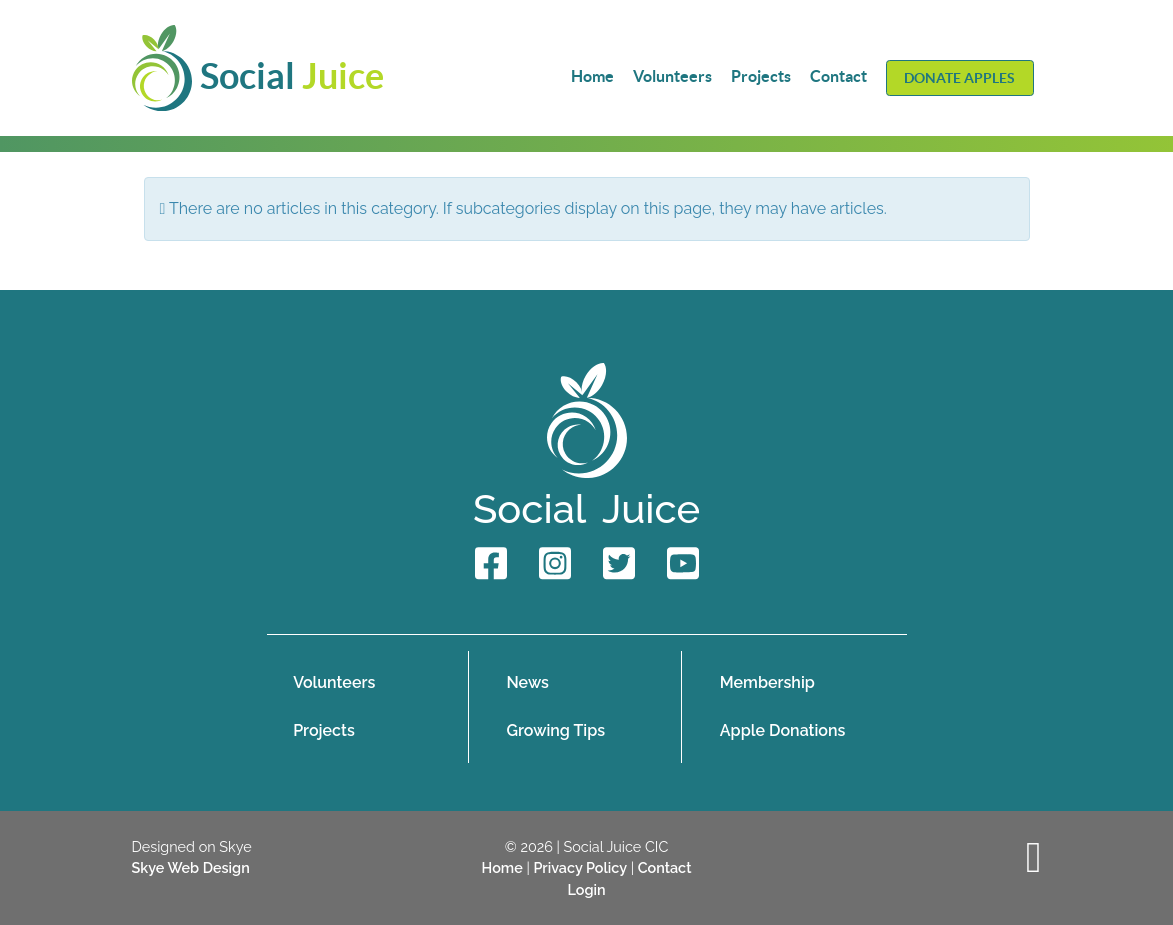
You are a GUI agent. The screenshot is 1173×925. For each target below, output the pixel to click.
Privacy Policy (580, 867)
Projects (324, 730)
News (527, 682)
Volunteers (334, 682)
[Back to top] (1034, 867)
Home (502, 867)
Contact (665, 867)
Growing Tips (555, 730)
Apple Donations (783, 730)
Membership (767, 682)
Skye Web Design (191, 867)
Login (586, 889)
